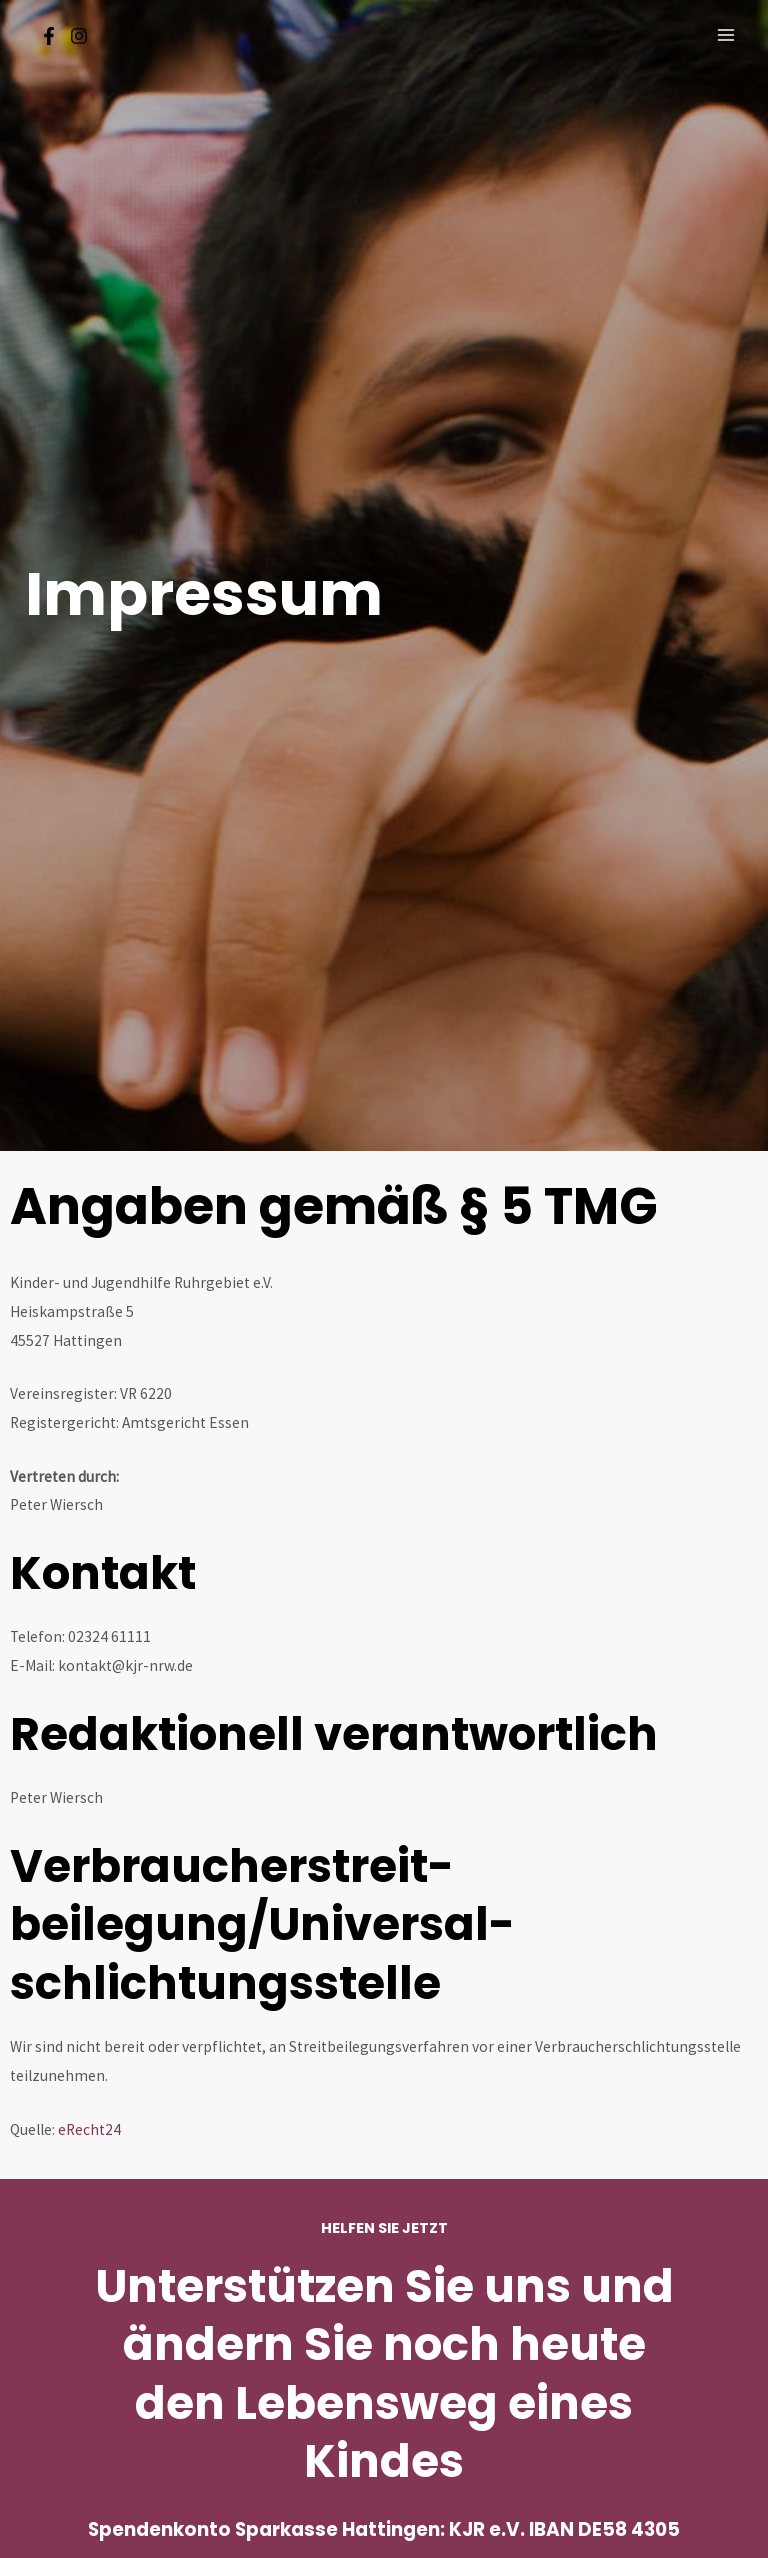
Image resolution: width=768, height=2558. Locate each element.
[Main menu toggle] (726, 34)
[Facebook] (49, 36)
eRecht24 (89, 2129)
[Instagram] (79, 36)
